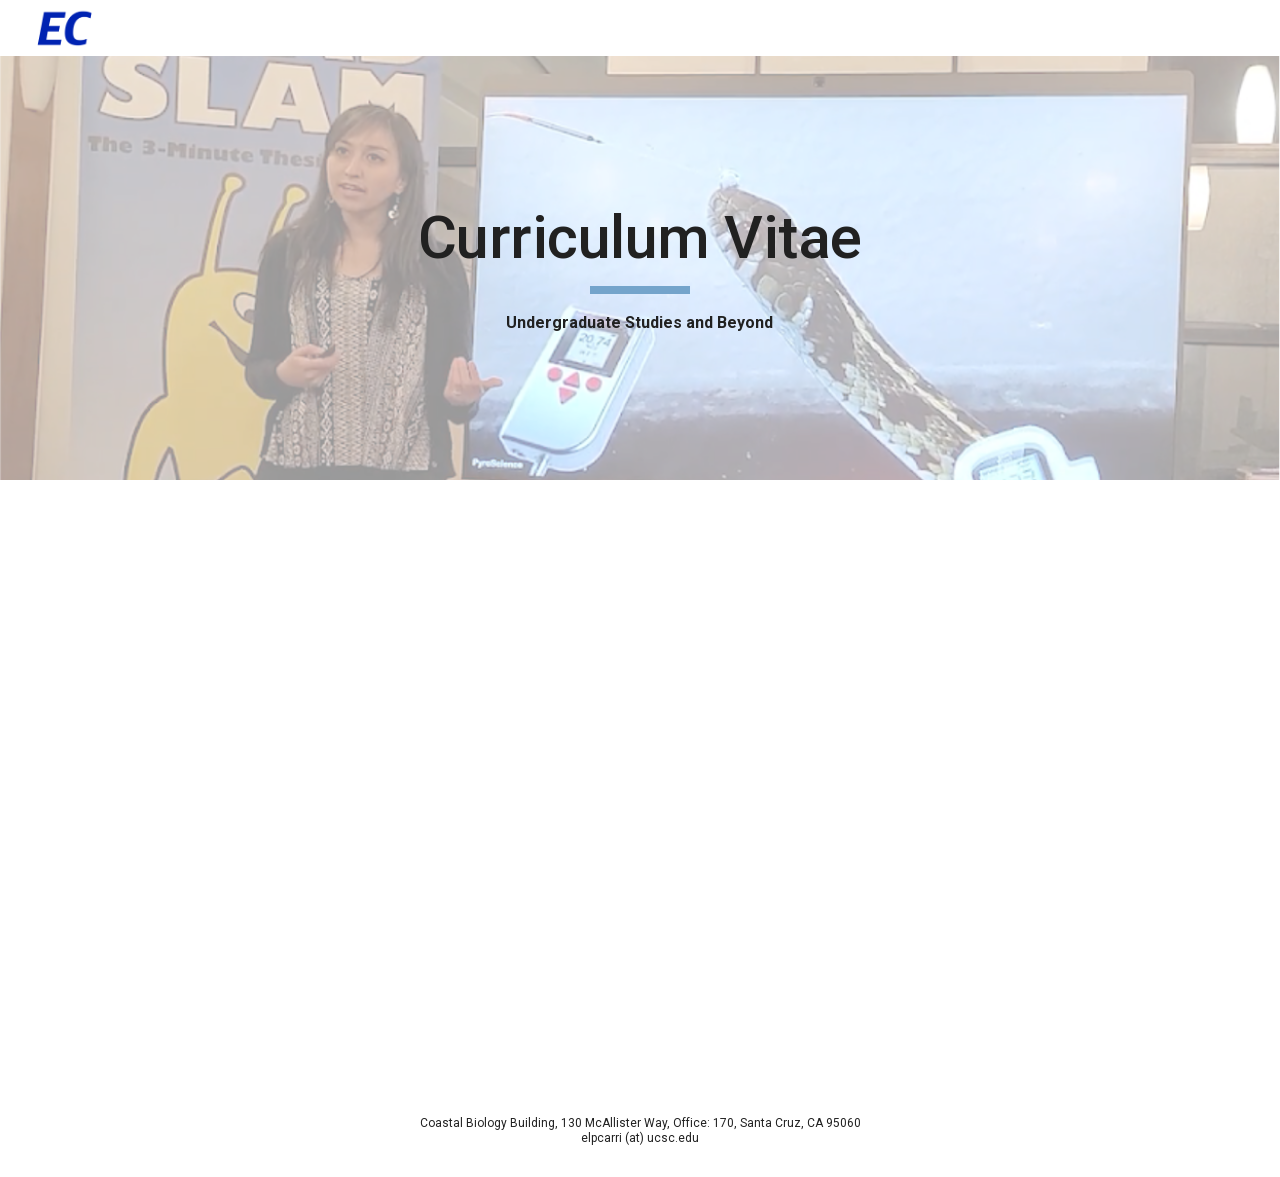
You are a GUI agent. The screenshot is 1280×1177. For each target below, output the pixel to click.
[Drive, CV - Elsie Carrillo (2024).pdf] (640, 782)
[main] (640, 268)
